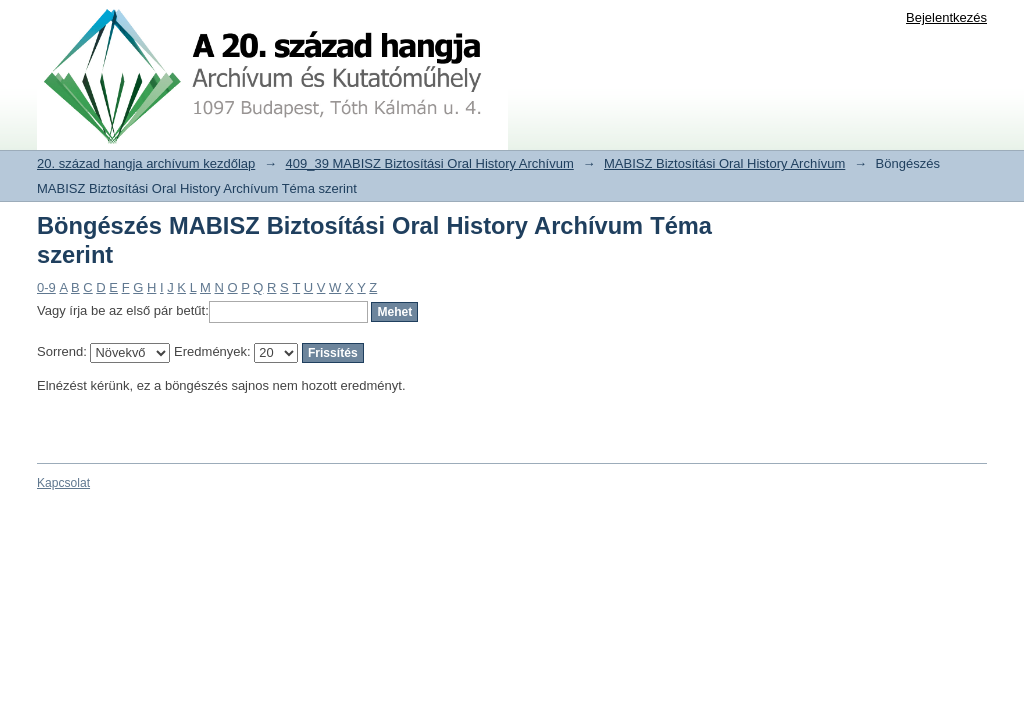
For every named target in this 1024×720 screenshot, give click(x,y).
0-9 (46, 287)
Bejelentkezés (946, 17)
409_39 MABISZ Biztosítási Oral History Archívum (430, 163)
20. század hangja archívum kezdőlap (146, 163)
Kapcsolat (63, 483)
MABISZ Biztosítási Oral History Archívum (724, 163)
